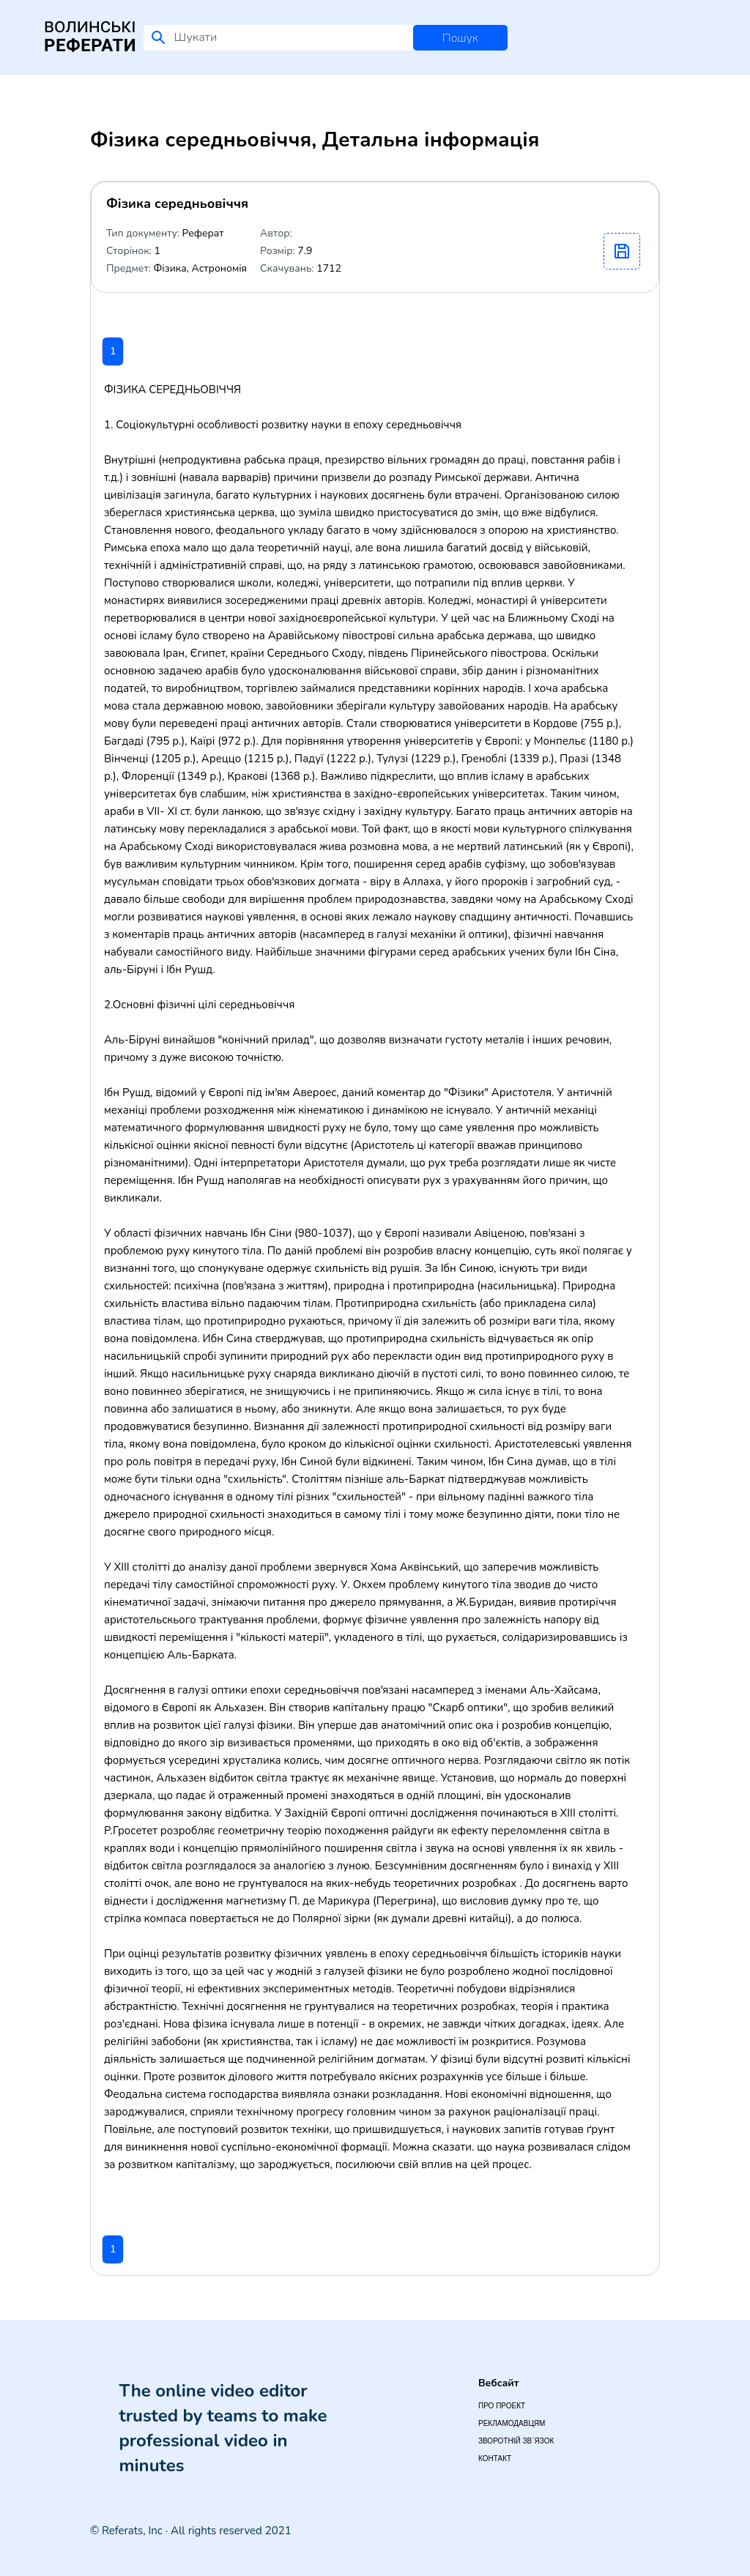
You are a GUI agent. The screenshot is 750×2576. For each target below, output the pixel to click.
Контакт (494, 2458)
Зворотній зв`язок (516, 2441)
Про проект (501, 2406)
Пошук (460, 38)
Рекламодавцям (511, 2423)
